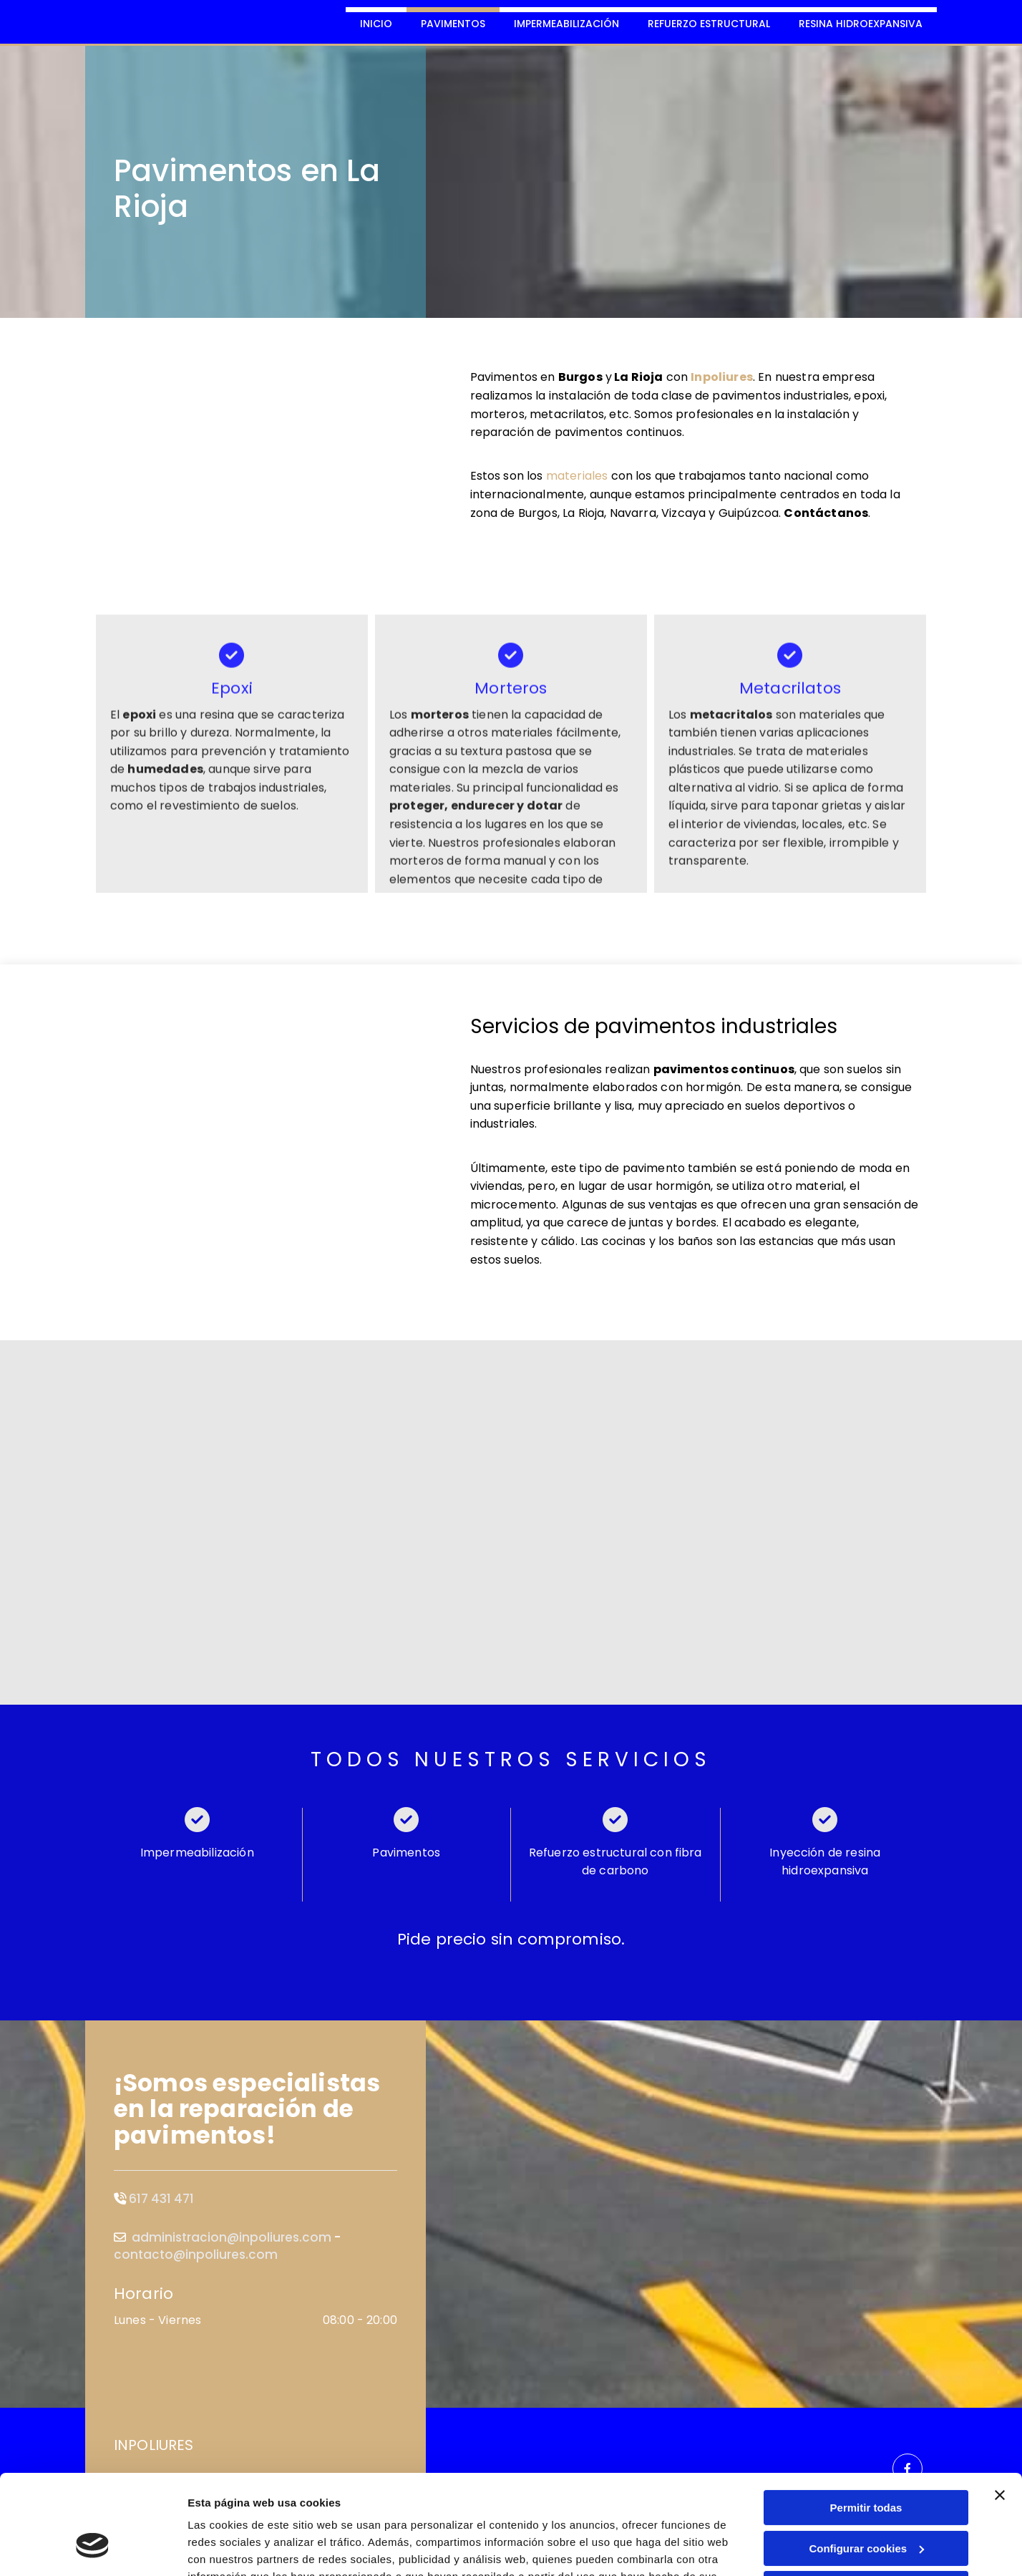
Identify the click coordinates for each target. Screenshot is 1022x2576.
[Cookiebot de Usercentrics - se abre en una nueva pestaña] (92, 2548)
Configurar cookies (866, 2462)
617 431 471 (161, 2198)
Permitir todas (866, 2422)
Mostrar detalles (229, 2548)
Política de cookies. (292, 2508)
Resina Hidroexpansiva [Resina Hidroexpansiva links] (861, 23)
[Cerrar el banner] (1000, 2410)
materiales (577, 476)
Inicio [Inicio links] (376, 23)
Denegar (866, 2503)
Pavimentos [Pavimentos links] (453, 23)
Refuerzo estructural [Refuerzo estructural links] (709, 23)
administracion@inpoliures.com (231, 2237)
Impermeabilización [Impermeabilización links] (566, 23)
